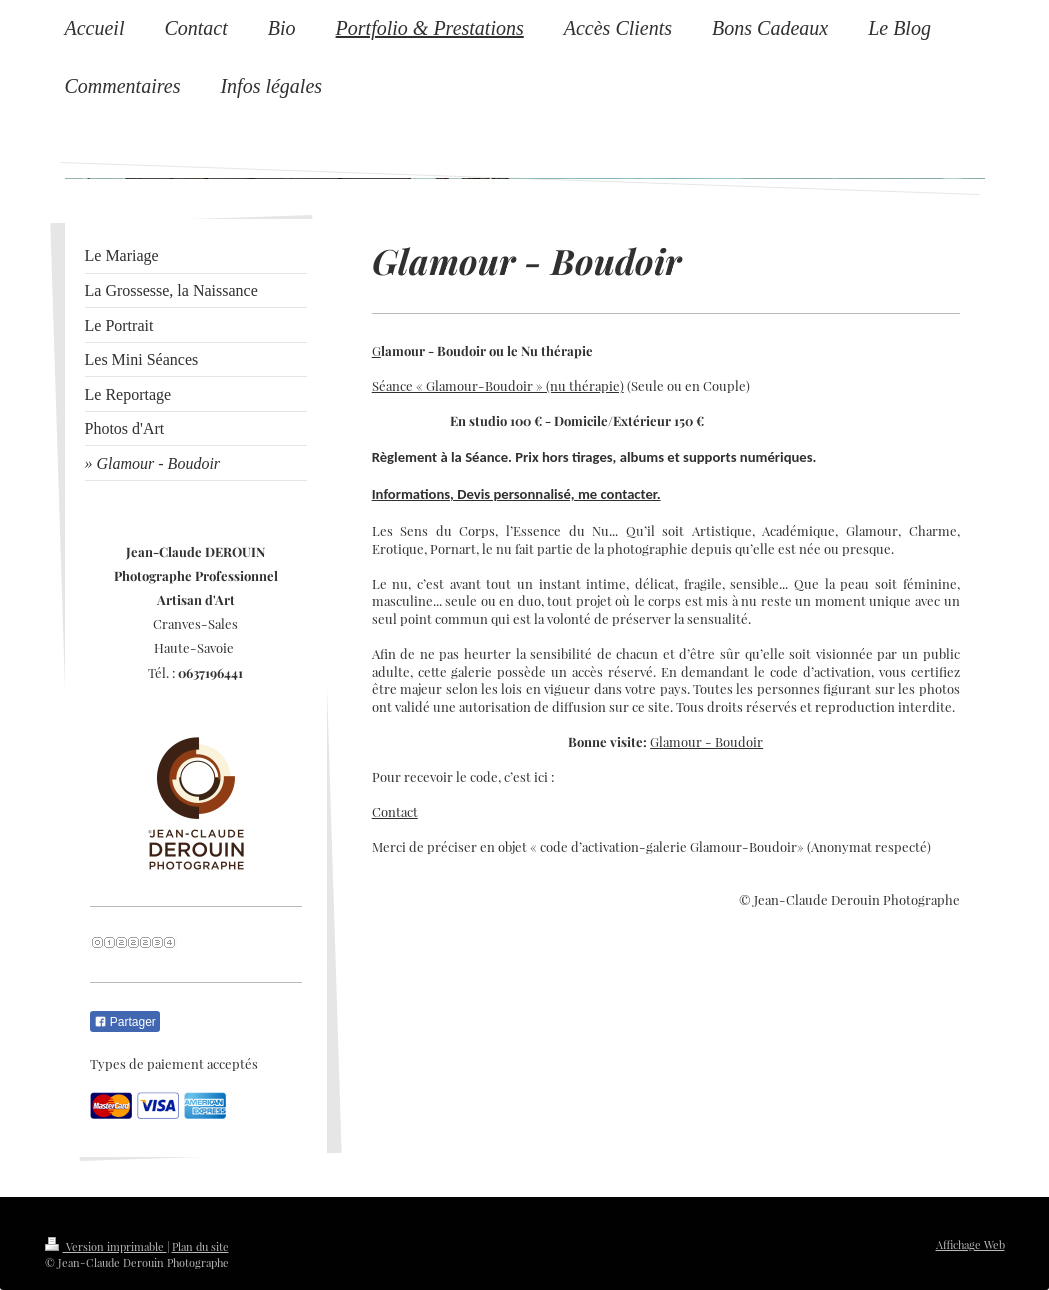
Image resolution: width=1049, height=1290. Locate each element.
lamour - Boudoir (711, 741)
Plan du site (200, 1246)
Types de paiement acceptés (174, 1063)
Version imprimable (106, 1246)
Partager (125, 1022)
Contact (395, 811)
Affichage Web (970, 1244)
